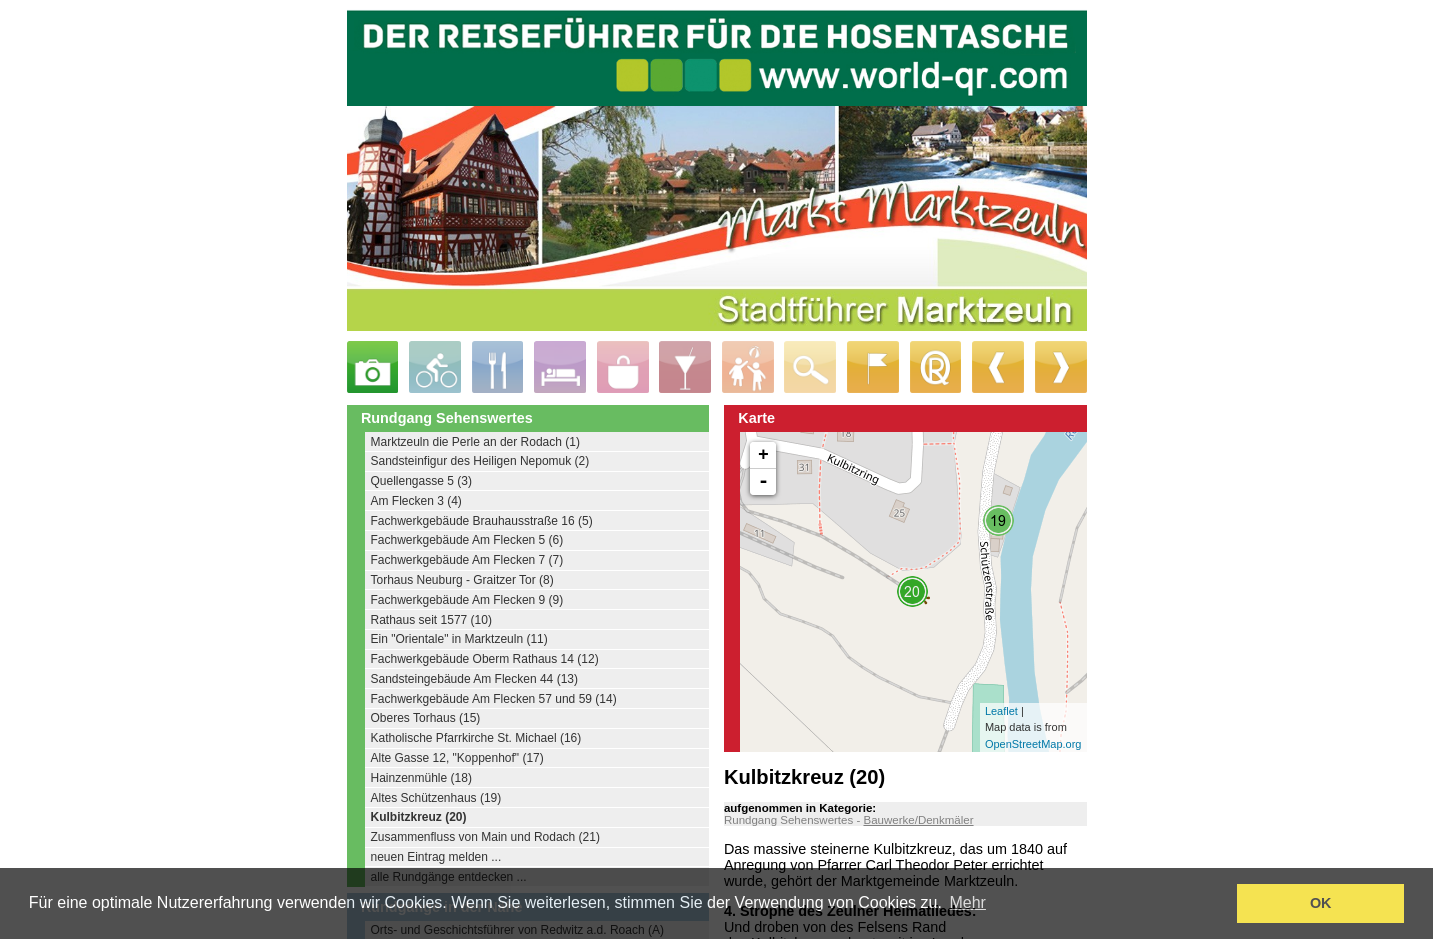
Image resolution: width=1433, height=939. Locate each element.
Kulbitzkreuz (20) (419, 817)
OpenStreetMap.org (1033, 744)
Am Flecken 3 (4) (416, 501)
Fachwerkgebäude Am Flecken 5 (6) (467, 540)
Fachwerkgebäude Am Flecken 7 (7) (467, 560)
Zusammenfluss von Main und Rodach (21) (485, 837)
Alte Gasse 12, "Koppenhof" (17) (457, 758)
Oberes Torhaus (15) (426, 718)
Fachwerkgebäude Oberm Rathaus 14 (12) (485, 659)
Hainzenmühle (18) (421, 778)
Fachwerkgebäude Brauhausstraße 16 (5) (482, 521)
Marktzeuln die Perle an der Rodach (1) (475, 442)
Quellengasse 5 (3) (421, 481)
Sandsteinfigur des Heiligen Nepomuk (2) (480, 461)
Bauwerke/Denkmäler (918, 820)
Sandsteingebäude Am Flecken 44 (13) (474, 679)
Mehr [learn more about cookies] (967, 902)
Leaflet (1001, 711)
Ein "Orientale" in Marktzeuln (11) (459, 639)
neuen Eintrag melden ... (436, 857)
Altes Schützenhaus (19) (436, 798)
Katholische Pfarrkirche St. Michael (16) (476, 738)
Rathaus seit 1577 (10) (431, 620)
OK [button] (1321, 903)
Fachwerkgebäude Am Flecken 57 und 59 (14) (494, 699)
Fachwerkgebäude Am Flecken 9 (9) (467, 600)
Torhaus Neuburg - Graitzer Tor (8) (462, 580)
